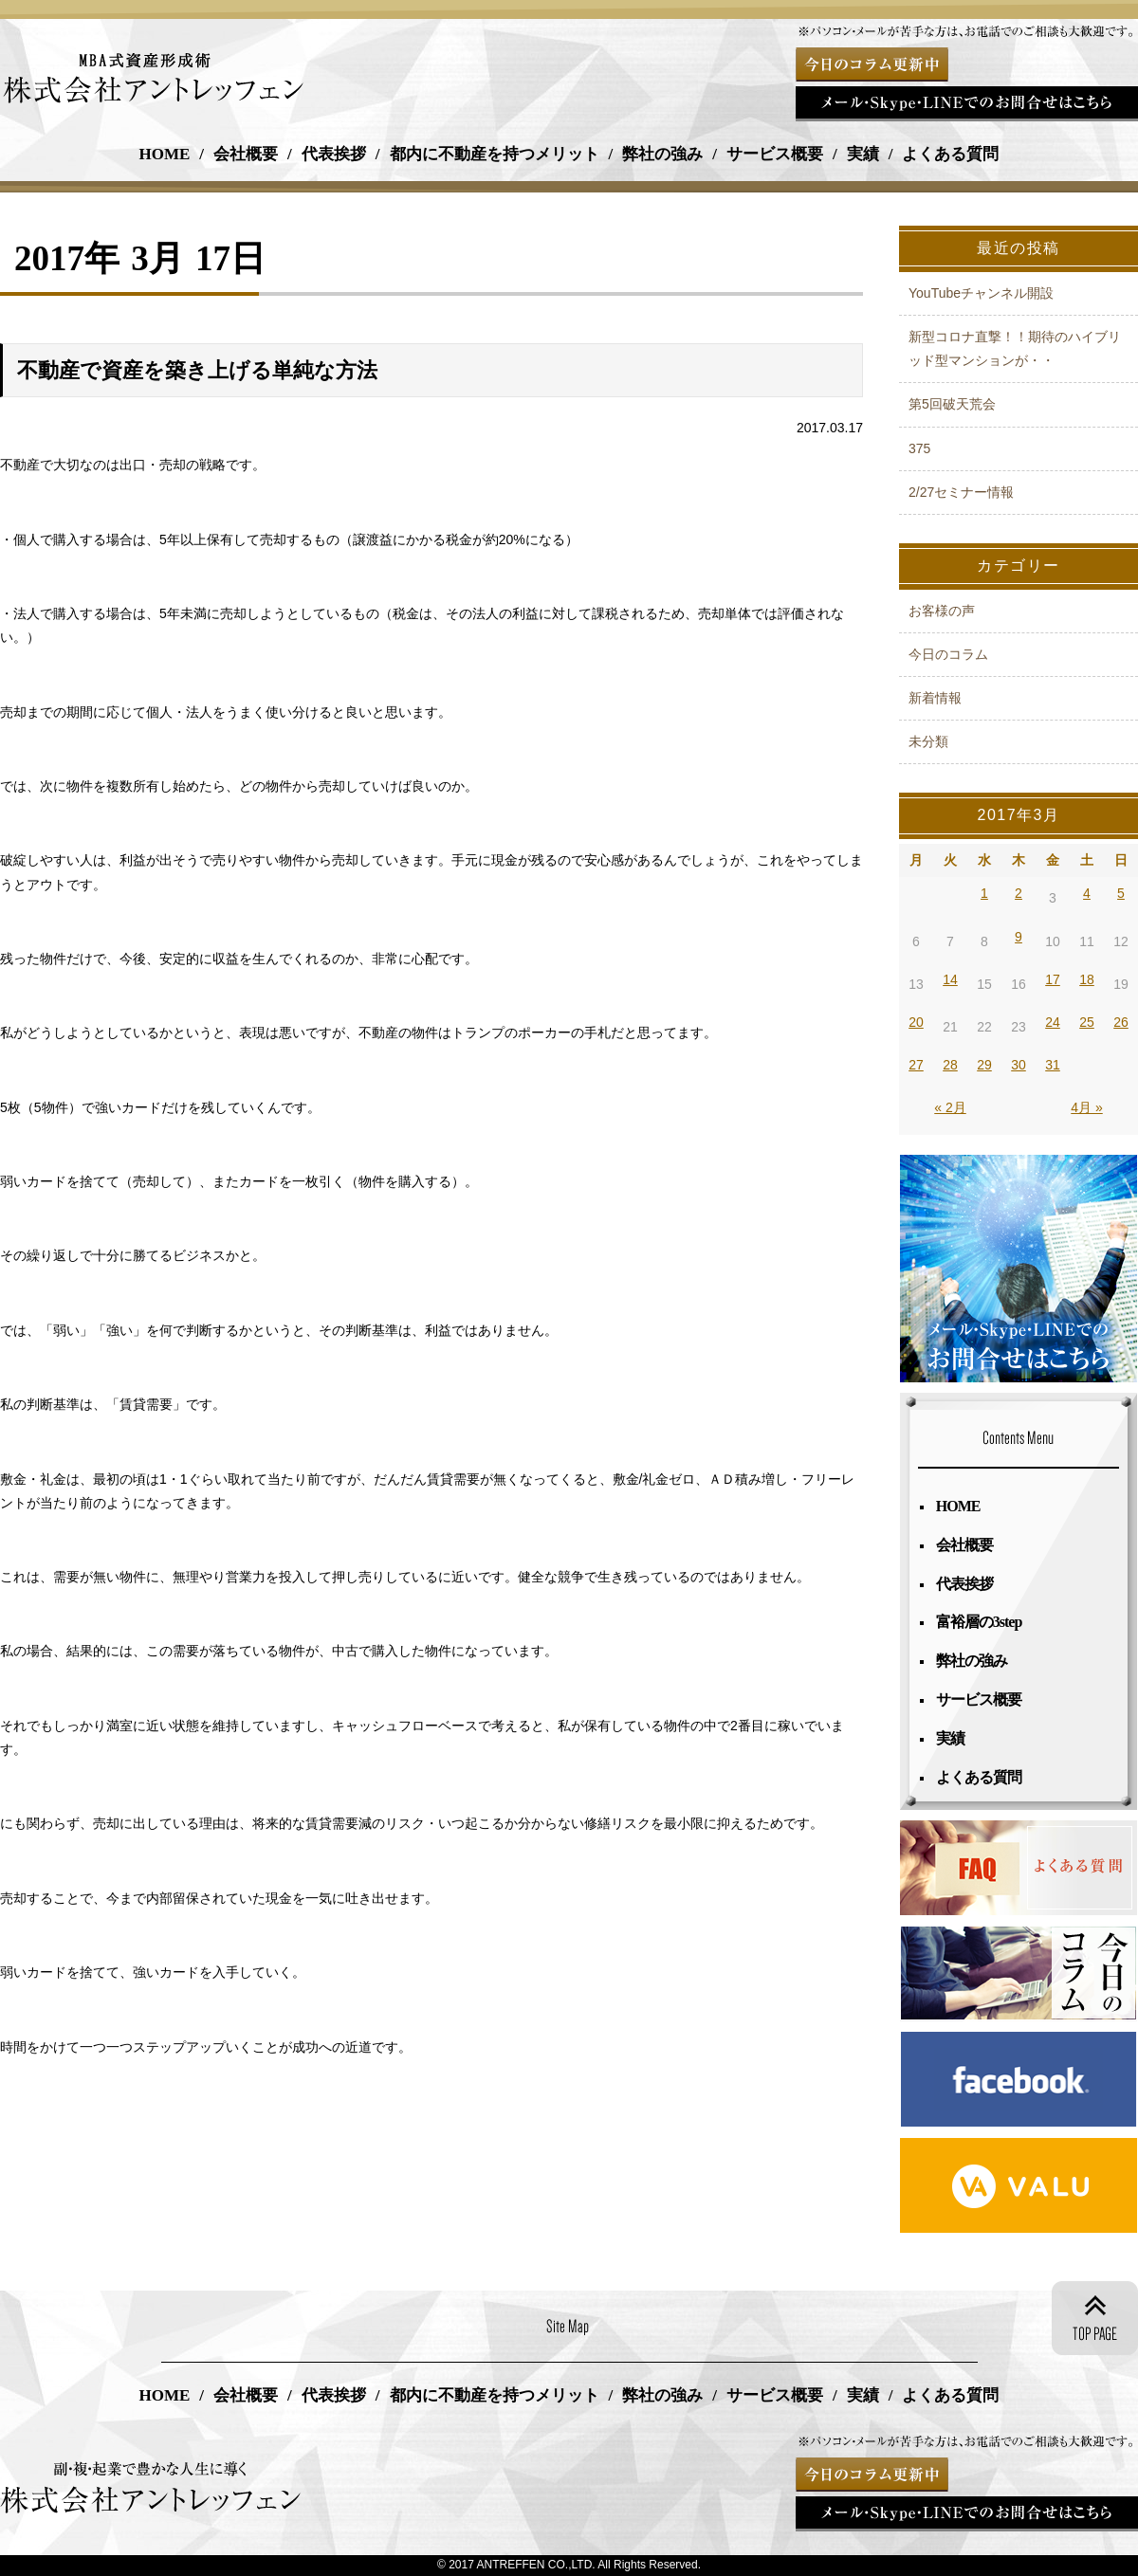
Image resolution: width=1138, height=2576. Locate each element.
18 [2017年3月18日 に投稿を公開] (1086, 979)
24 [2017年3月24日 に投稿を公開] (1052, 1022)
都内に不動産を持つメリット (494, 154)
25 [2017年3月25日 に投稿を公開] (1086, 1022)
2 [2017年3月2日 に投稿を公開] (1018, 893)
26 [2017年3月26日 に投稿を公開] (1121, 1022)
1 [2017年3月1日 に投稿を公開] (984, 893)
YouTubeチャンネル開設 (981, 293)
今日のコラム (948, 654)
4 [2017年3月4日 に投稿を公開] (1087, 893)
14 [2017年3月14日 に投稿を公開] (950, 979)
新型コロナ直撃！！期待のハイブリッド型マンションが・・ (1015, 348)
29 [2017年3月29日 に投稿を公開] (984, 1064)
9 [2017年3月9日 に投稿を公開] (1018, 936)
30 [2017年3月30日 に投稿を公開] (1018, 1064)
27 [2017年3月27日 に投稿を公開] (916, 1064)
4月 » (1086, 1107)
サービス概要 (774, 154)
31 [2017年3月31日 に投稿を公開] (1052, 1064)
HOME (165, 154)
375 (919, 448)
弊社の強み (662, 154)
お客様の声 (942, 610)
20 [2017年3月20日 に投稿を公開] (916, 1022)
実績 (863, 154)
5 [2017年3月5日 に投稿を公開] (1121, 893)
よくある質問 (950, 154)
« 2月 (949, 1107)
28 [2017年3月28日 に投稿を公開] (950, 1064)
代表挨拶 (334, 154)
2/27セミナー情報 (961, 492)
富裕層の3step (979, 1622)
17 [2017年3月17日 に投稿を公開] (1052, 979)
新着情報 (935, 697)
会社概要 (245, 154)
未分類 (928, 741)
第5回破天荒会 (952, 403)
